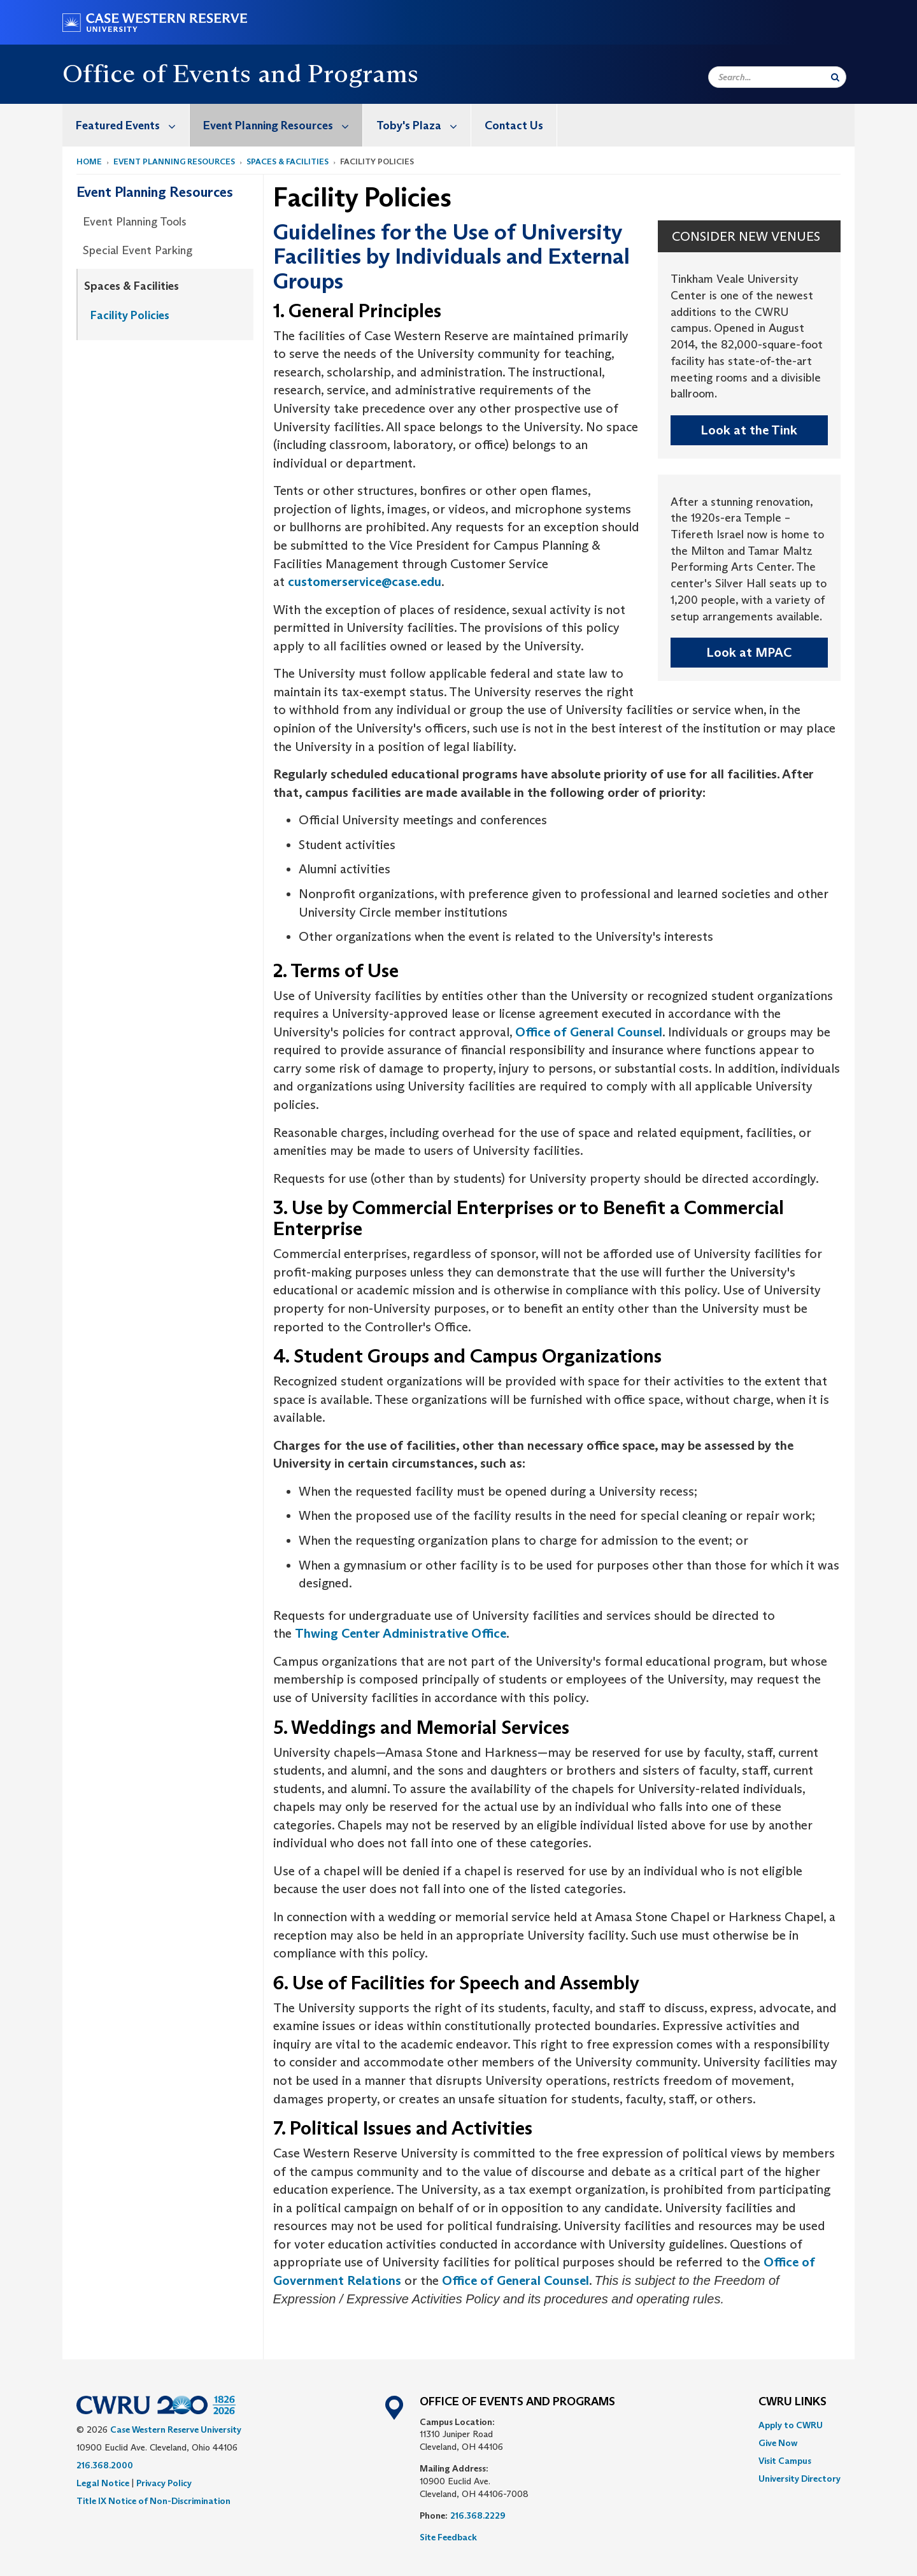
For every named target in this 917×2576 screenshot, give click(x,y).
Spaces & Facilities (287, 161)
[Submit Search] (835, 77)
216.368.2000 (104, 2465)
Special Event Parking (137, 250)
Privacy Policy (164, 2483)
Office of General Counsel (588, 1032)
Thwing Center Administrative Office (400, 1633)
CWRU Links (792, 2402)
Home (89, 161)
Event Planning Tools (135, 222)
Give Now (777, 2443)
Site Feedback (448, 2537)
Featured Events (132, 125)
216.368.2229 (478, 2515)
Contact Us (514, 125)
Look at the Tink (748, 430)
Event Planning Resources (282, 125)
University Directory (799, 2478)
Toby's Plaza (423, 125)
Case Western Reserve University (175, 2429)
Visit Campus (784, 2460)
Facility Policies (129, 315)
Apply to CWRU (790, 2425)
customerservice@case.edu (364, 581)
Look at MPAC (749, 652)
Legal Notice (102, 2483)
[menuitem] (126, 125)
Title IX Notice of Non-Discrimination (153, 2501)
